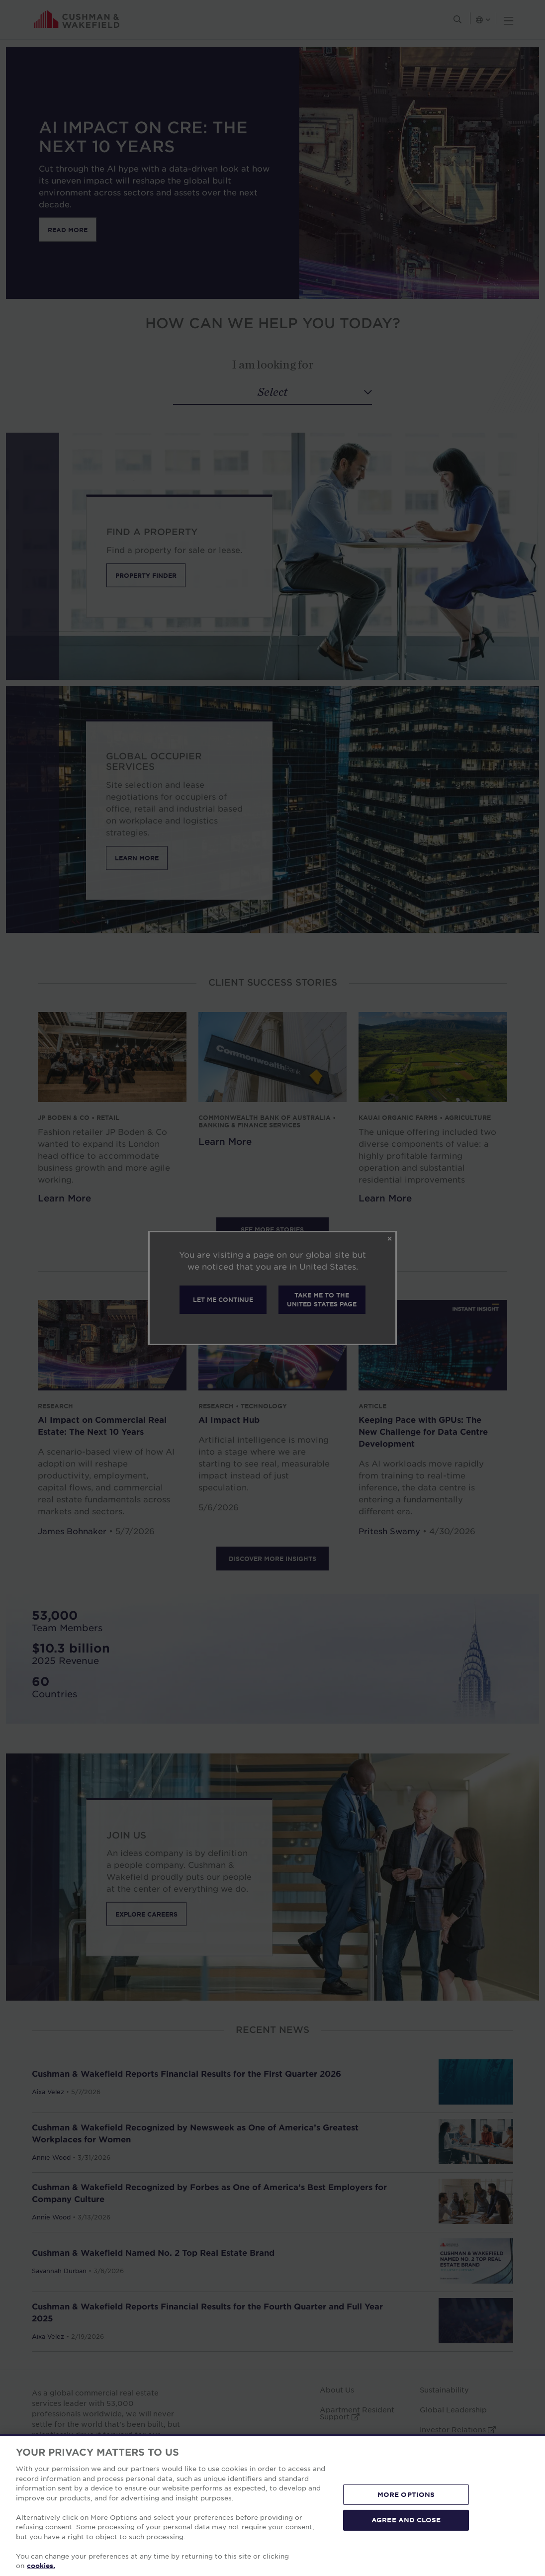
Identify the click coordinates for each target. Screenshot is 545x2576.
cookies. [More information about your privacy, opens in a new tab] (41, 2566)
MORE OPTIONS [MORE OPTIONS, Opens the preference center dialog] (406, 2494)
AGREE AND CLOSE (406, 2520)
